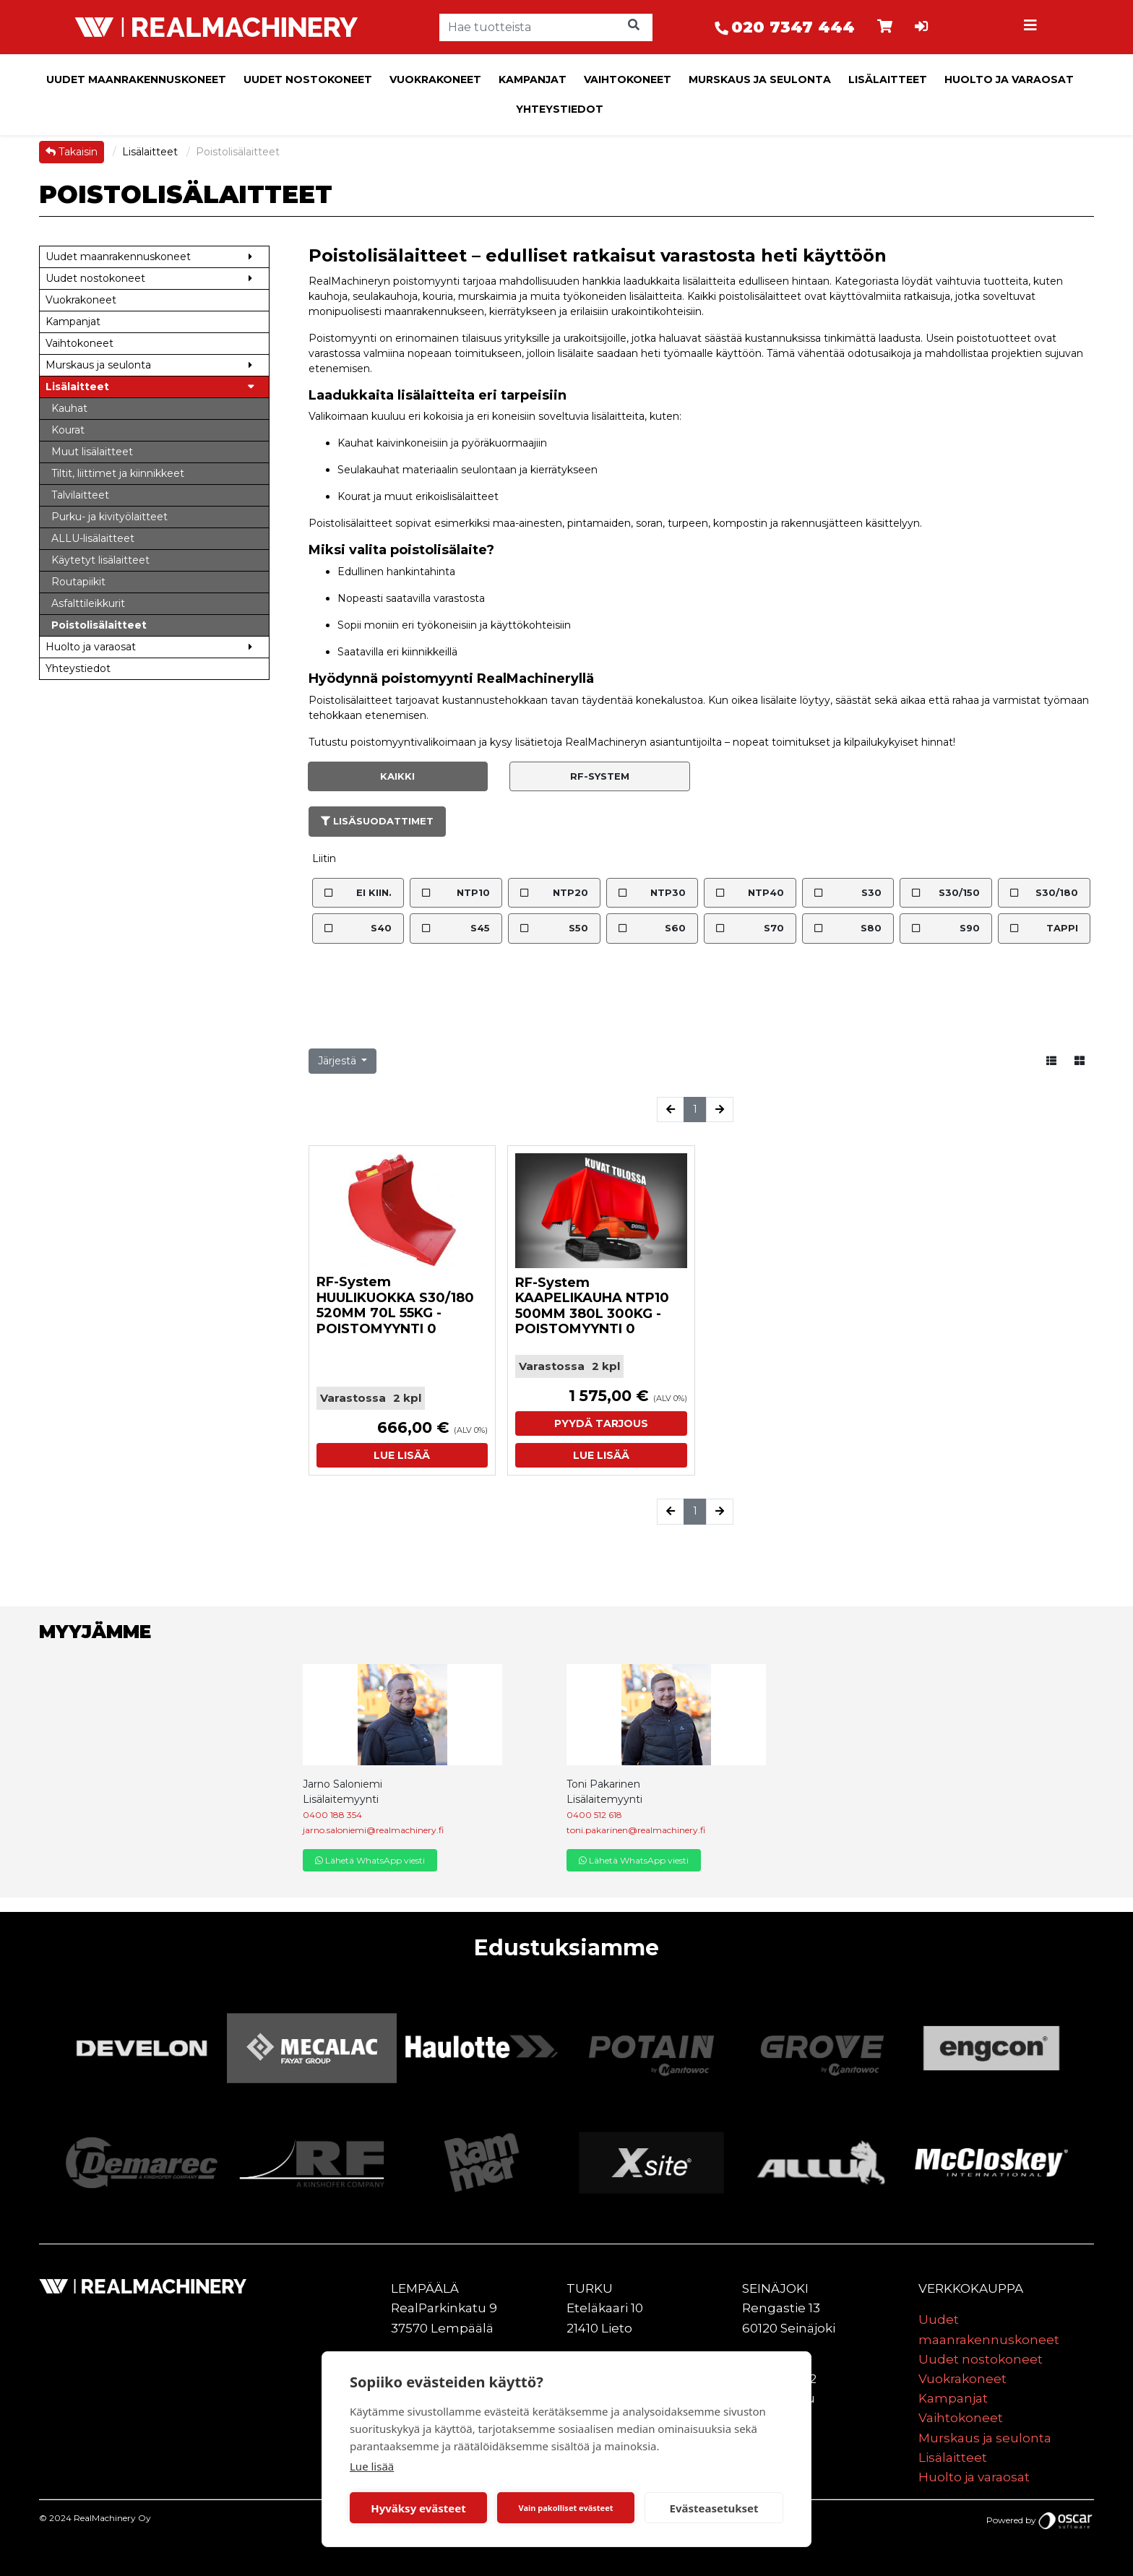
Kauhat (69, 408)
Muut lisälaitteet (92, 451)
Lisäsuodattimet (377, 821)
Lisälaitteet (887, 79)
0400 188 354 (332, 1814)
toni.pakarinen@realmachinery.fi (635, 1830)
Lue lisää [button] (402, 1455)
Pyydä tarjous (601, 1423)
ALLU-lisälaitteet (92, 538)
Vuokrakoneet (435, 79)
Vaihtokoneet (627, 79)
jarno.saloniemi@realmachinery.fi (373, 1830)
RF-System (599, 776)
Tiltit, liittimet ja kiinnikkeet (117, 473)
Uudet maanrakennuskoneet (136, 79)
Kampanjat (532, 79)
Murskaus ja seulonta (760, 79)
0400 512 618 (594, 1814)
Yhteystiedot (559, 109)
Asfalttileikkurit (88, 603)
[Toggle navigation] (1031, 27)
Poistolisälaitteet (99, 625)
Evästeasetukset (714, 2508)
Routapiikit (78, 581)
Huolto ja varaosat (1009, 79)
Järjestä (338, 1060)
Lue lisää (372, 2466)
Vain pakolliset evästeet (565, 2507)
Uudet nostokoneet (308, 79)
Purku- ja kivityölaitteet (109, 516)
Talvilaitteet (80, 494)
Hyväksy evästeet (418, 2508)
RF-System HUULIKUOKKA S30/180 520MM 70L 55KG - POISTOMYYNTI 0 (395, 1305)
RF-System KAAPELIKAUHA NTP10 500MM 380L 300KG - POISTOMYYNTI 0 (592, 1306)
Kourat (68, 429)
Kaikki (397, 776)
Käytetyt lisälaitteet (100, 560)
